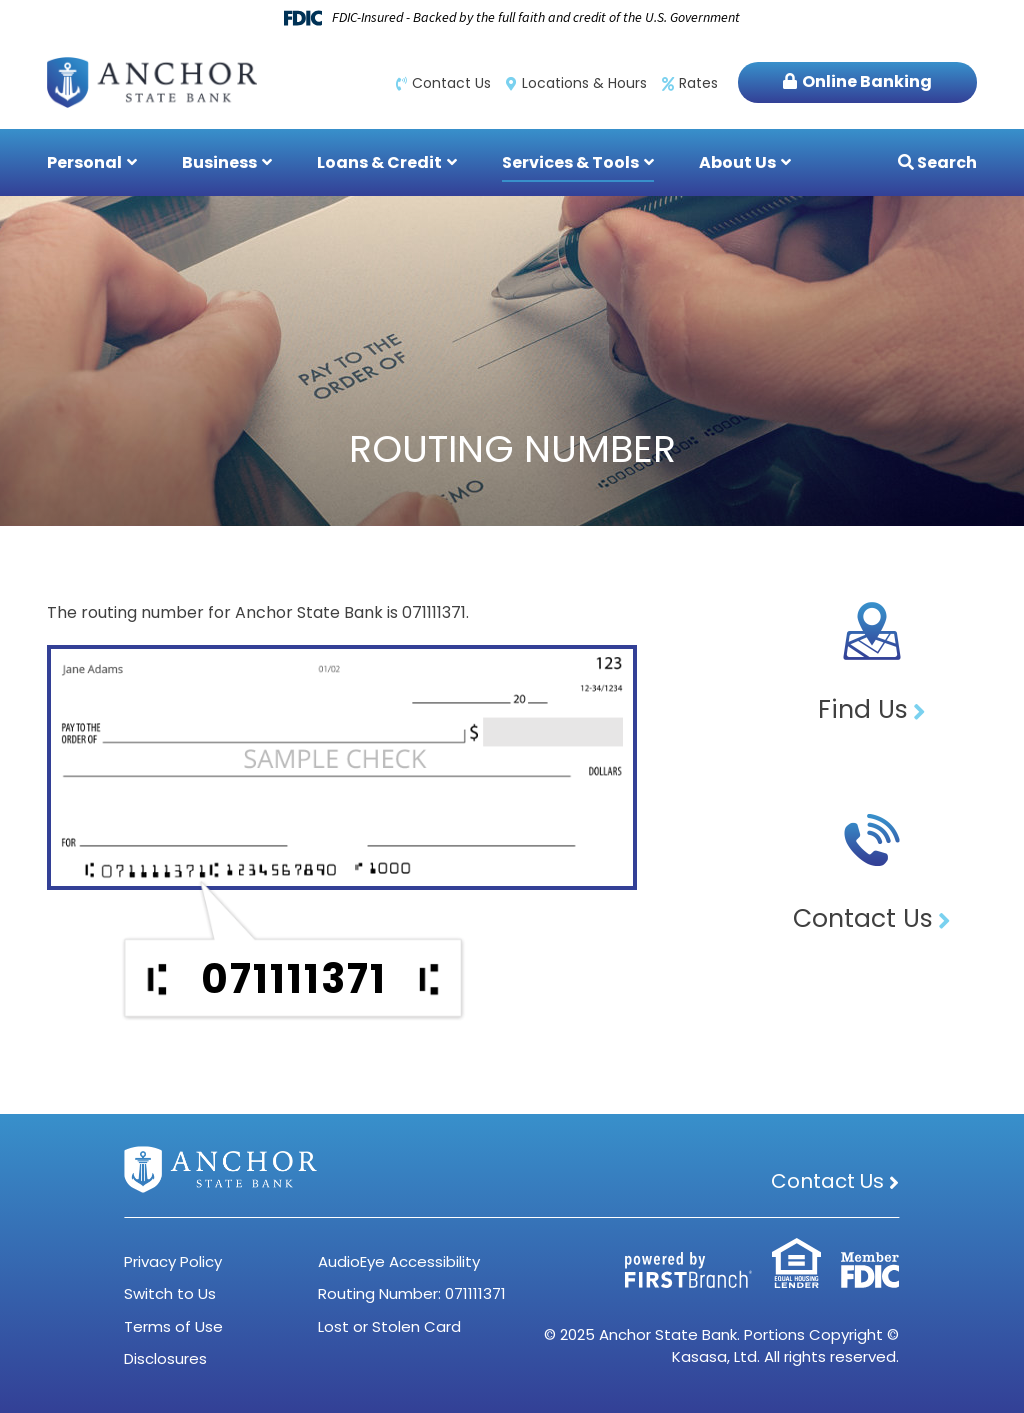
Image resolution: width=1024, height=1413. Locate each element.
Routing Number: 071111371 (412, 1293)
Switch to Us (170, 1293)
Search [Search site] (945, 162)
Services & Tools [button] (570, 162)
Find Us (863, 709)
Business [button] (219, 162)
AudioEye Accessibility (399, 1261)
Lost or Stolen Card (389, 1326)
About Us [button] (737, 162)
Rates (698, 83)
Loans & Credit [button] (379, 162)
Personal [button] (84, 162)
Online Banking (867, 81)
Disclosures (165, 1358)
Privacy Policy (173, 1261)
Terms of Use (173, 1326)
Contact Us (451, 83)
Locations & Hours (584, 83)
